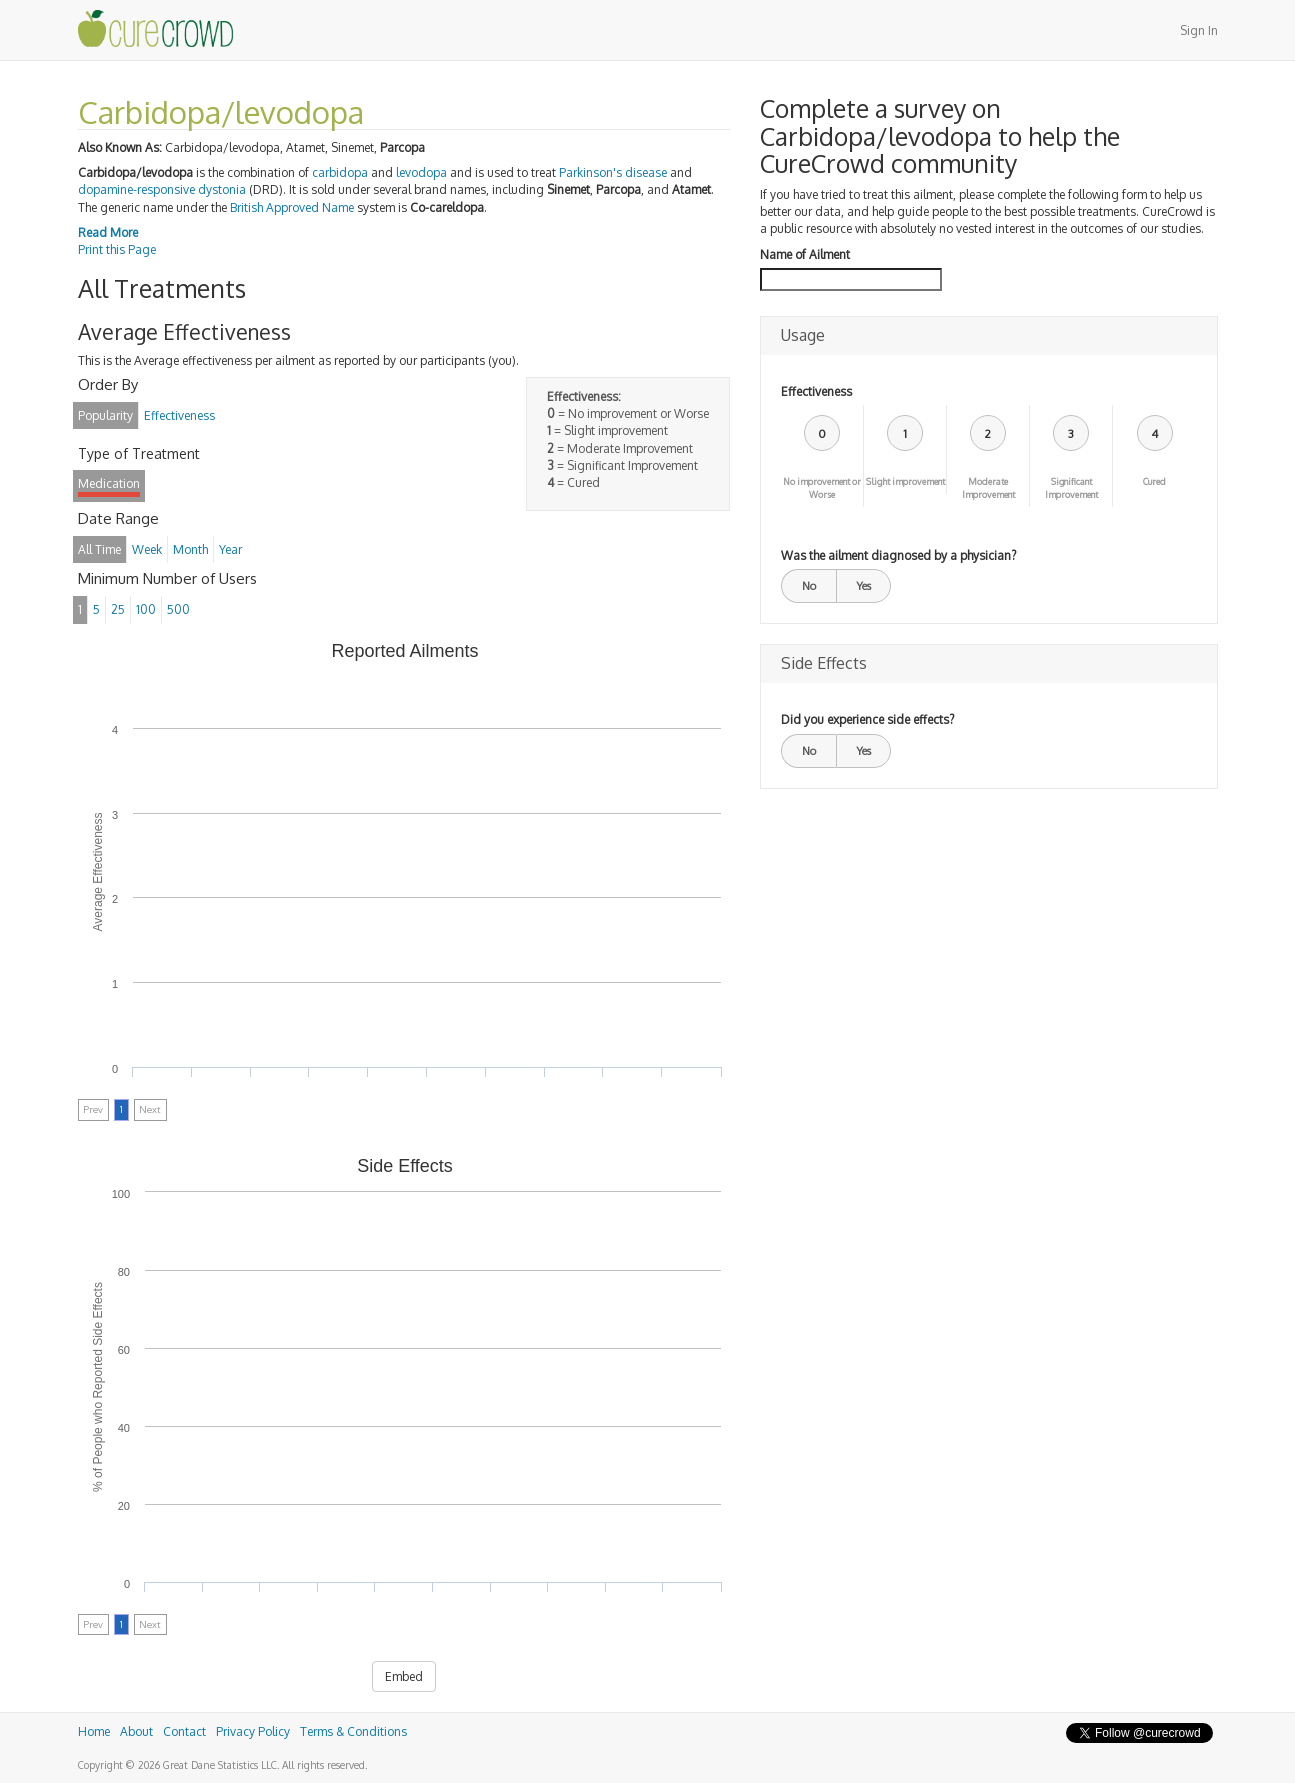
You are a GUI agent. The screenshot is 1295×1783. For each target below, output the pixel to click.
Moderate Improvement (988, 488)
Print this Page (117, 249)
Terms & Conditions (353, 1731)
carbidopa (340, 172)
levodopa (421, 172)
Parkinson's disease (613, 172)
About (136, 1731)
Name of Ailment (805, 254)
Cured (1154, 481)
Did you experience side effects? (867, 719)
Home (94, 1731)
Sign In (1199, 30)
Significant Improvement (1071, 488)
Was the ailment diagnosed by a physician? (898, 555)
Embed (404, 1676)
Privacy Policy (253, 1731)
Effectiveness (816, 391)
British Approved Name (292, 207)
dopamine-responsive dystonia (162, 189)
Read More (108, 232)
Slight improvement (905, 481)
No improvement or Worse (822, 488)
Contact (184, 1731)
